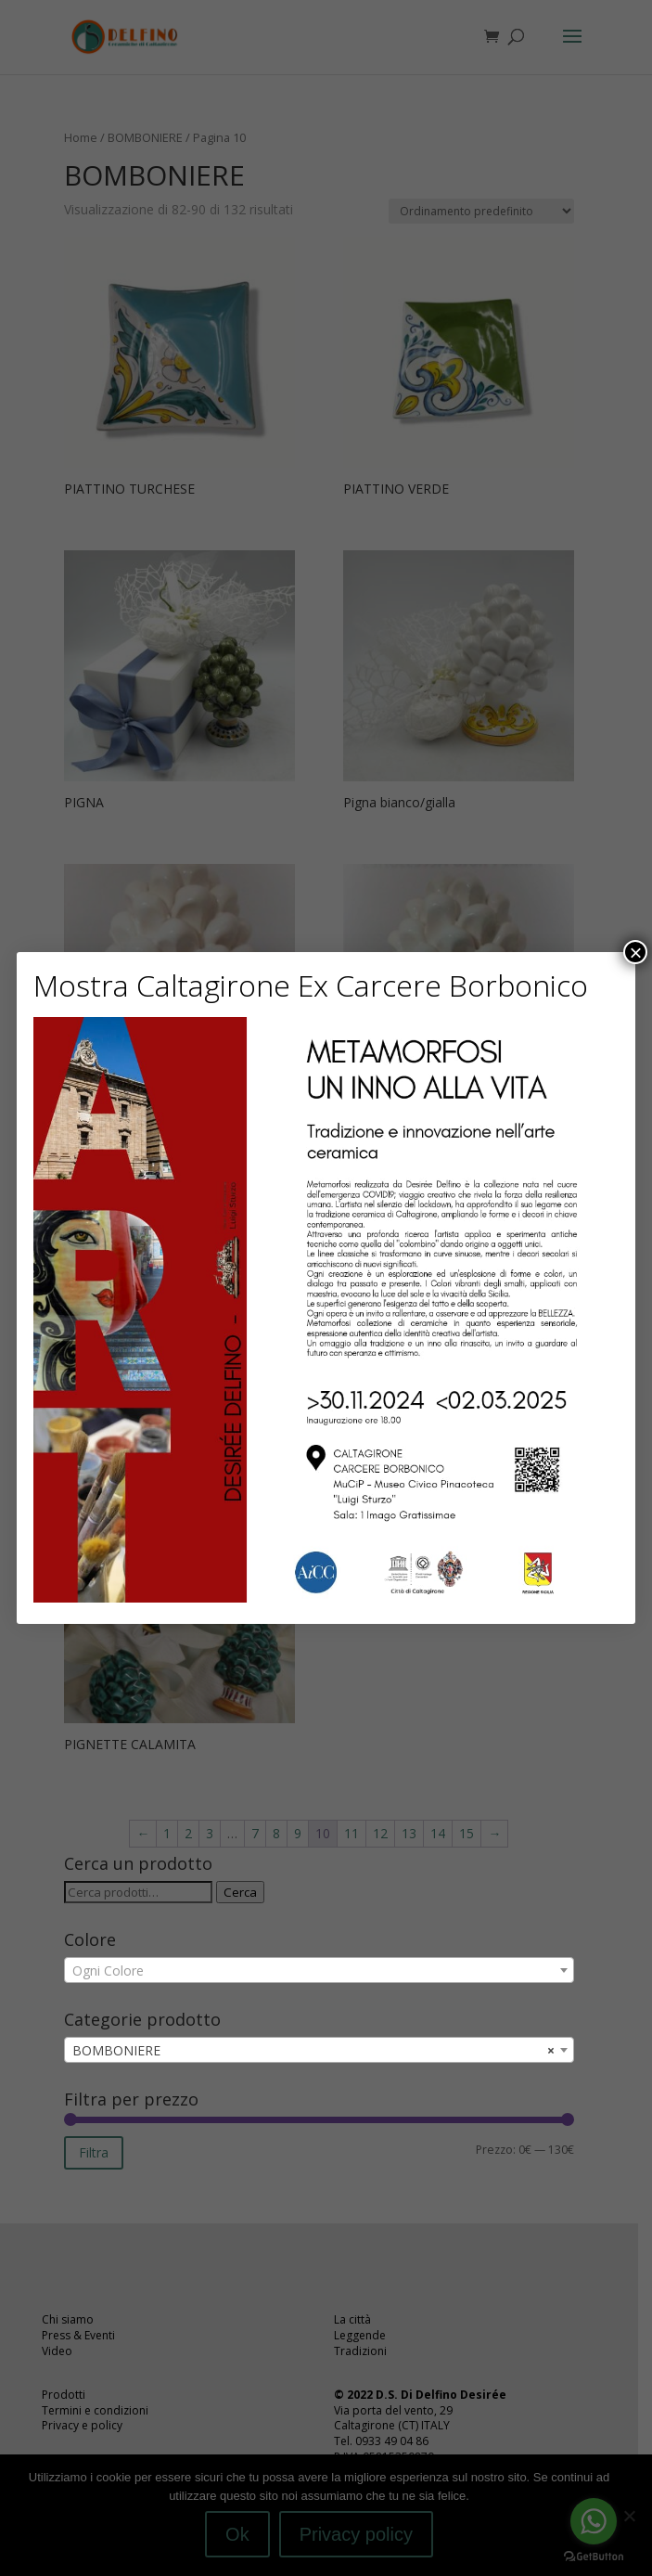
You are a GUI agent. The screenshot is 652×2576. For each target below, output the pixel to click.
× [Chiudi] (635, 952)
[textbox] (319, 1971)
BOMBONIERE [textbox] (313, 2051)
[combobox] (319, 1970)
